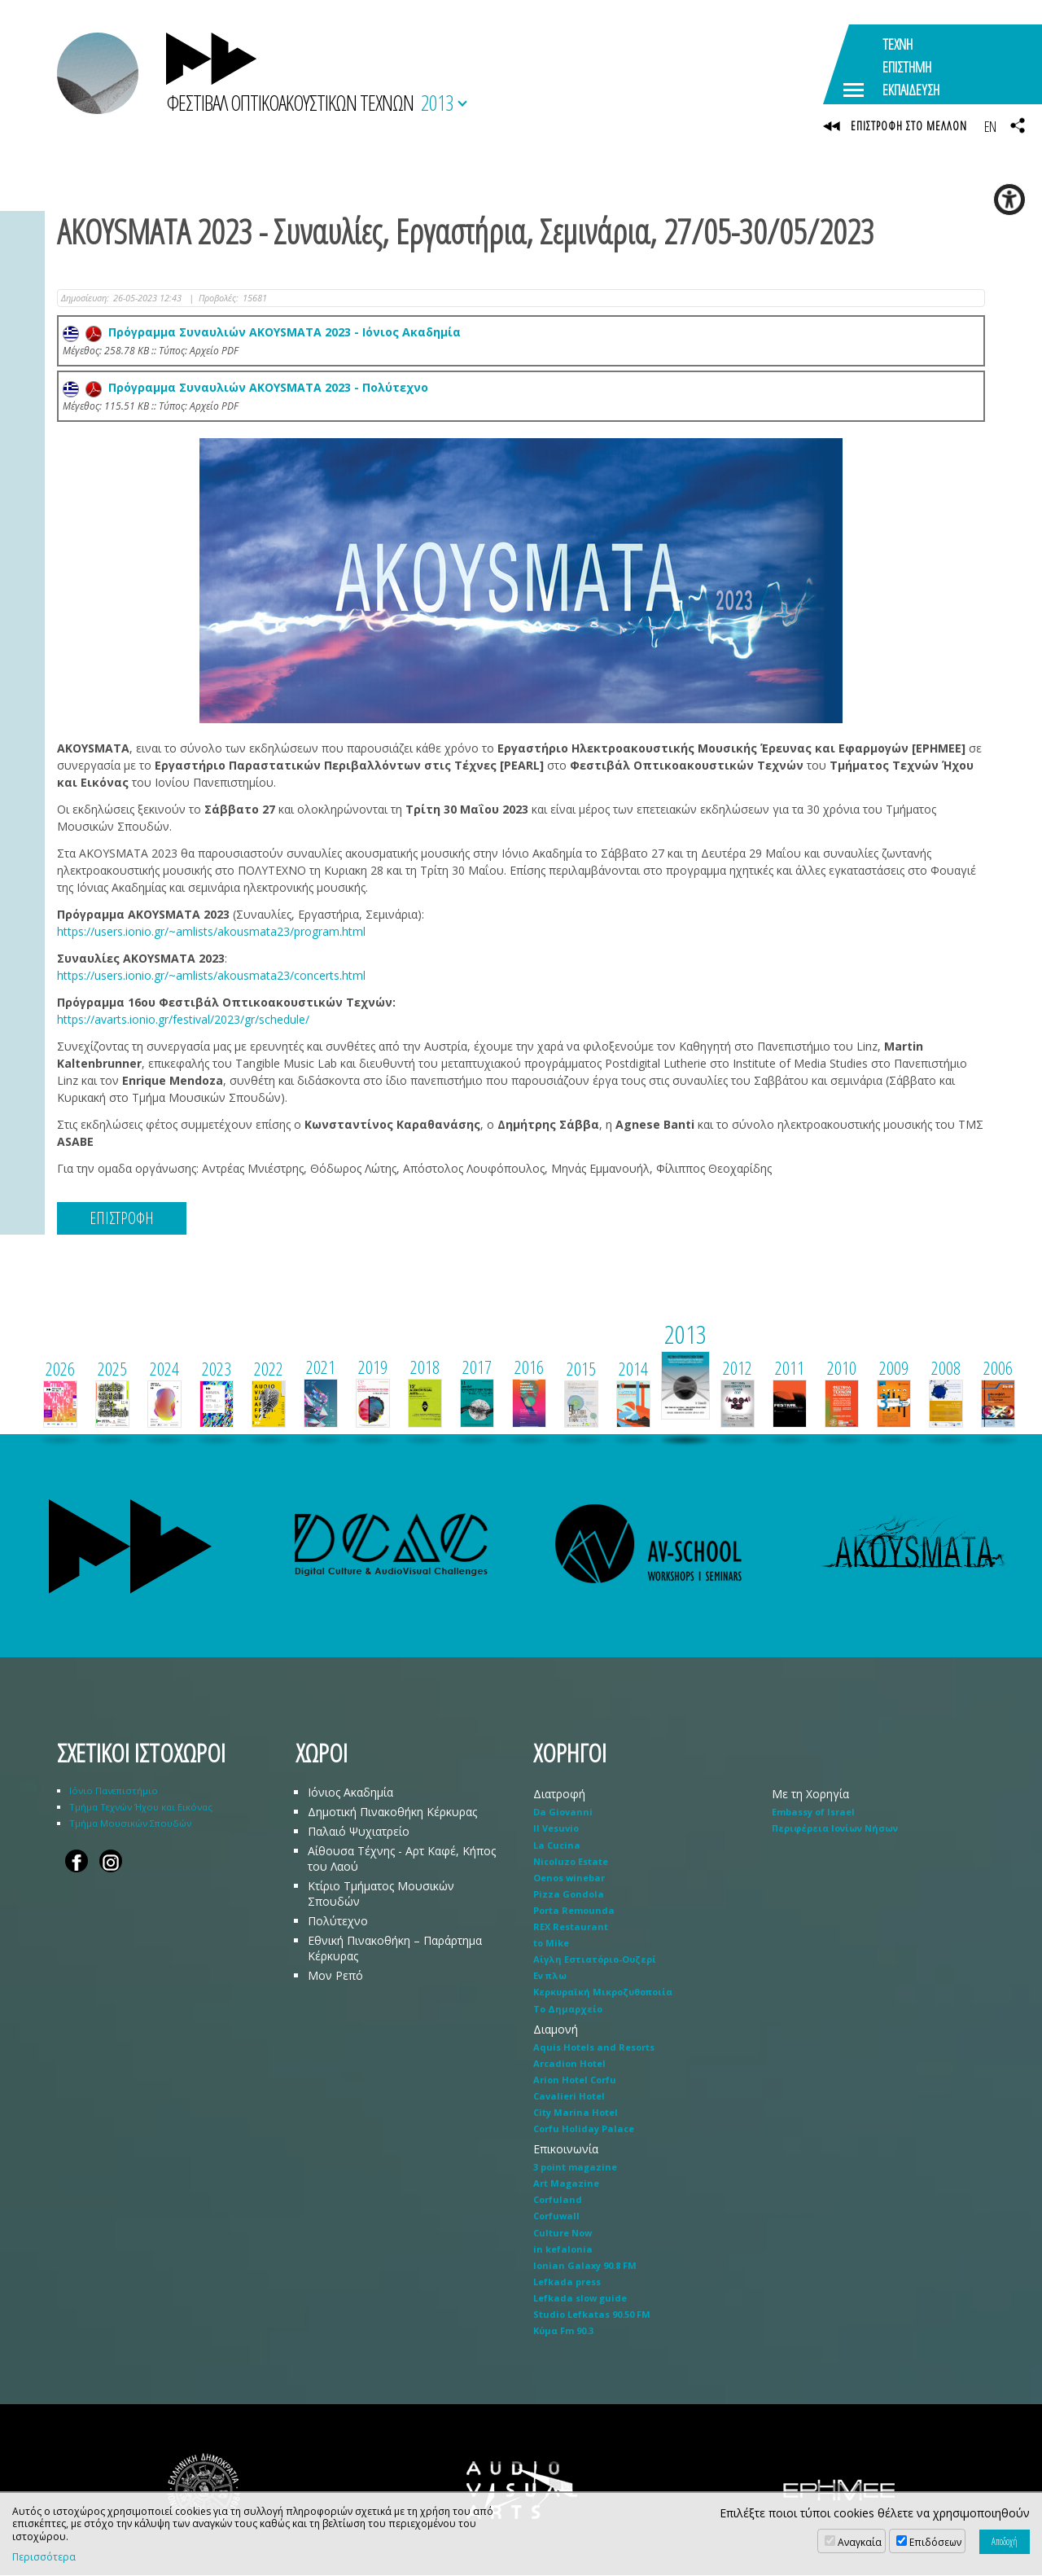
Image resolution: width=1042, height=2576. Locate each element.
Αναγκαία (860, 2542)
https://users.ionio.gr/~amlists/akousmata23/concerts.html (211, 976)
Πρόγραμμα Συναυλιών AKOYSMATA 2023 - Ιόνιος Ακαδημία (262, 332)
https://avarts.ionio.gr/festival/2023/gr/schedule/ (183, 1020)
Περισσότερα (44, 2557)
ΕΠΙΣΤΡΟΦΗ (122, 1219)
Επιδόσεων (935, 2542)
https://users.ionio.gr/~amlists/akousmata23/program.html (211, 932)
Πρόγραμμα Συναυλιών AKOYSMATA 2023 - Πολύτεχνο (245, 388)
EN (990, 126)
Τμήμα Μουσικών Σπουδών (130, 1824)
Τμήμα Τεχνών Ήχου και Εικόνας (140, 1807)
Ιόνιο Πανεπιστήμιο (113, 1791)
